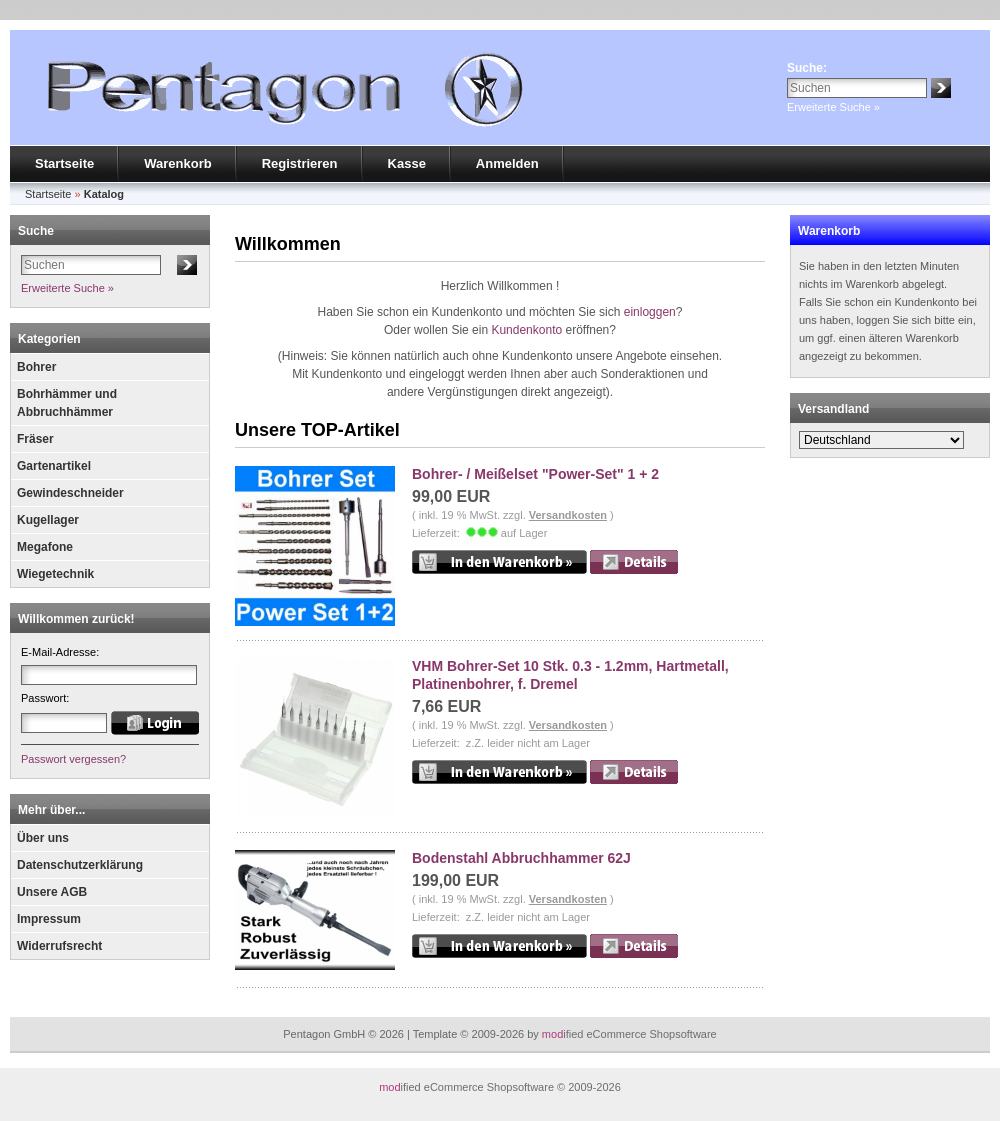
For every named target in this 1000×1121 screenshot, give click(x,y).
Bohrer (36, 367)
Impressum (49, 919)
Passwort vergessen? (73, 759)
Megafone (45, 547)
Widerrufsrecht (59, 946)
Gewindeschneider (70, 493)
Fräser (35, 439)
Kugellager (48, 520)
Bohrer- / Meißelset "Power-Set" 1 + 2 (535, 474)
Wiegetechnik (55, 574)
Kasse (407, 163)
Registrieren (300, 163)
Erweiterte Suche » (833, 107)
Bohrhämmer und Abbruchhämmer (67, 403)
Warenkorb (177, 163)
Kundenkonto (526, 330)
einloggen (650, 312)
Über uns (43, 838)
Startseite (64, 163)
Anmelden (507, 163)
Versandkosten (568, 515)
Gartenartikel (54, 466)
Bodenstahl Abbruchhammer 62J (521, 858)
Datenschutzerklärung (80, 865)
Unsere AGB (52, 892)
